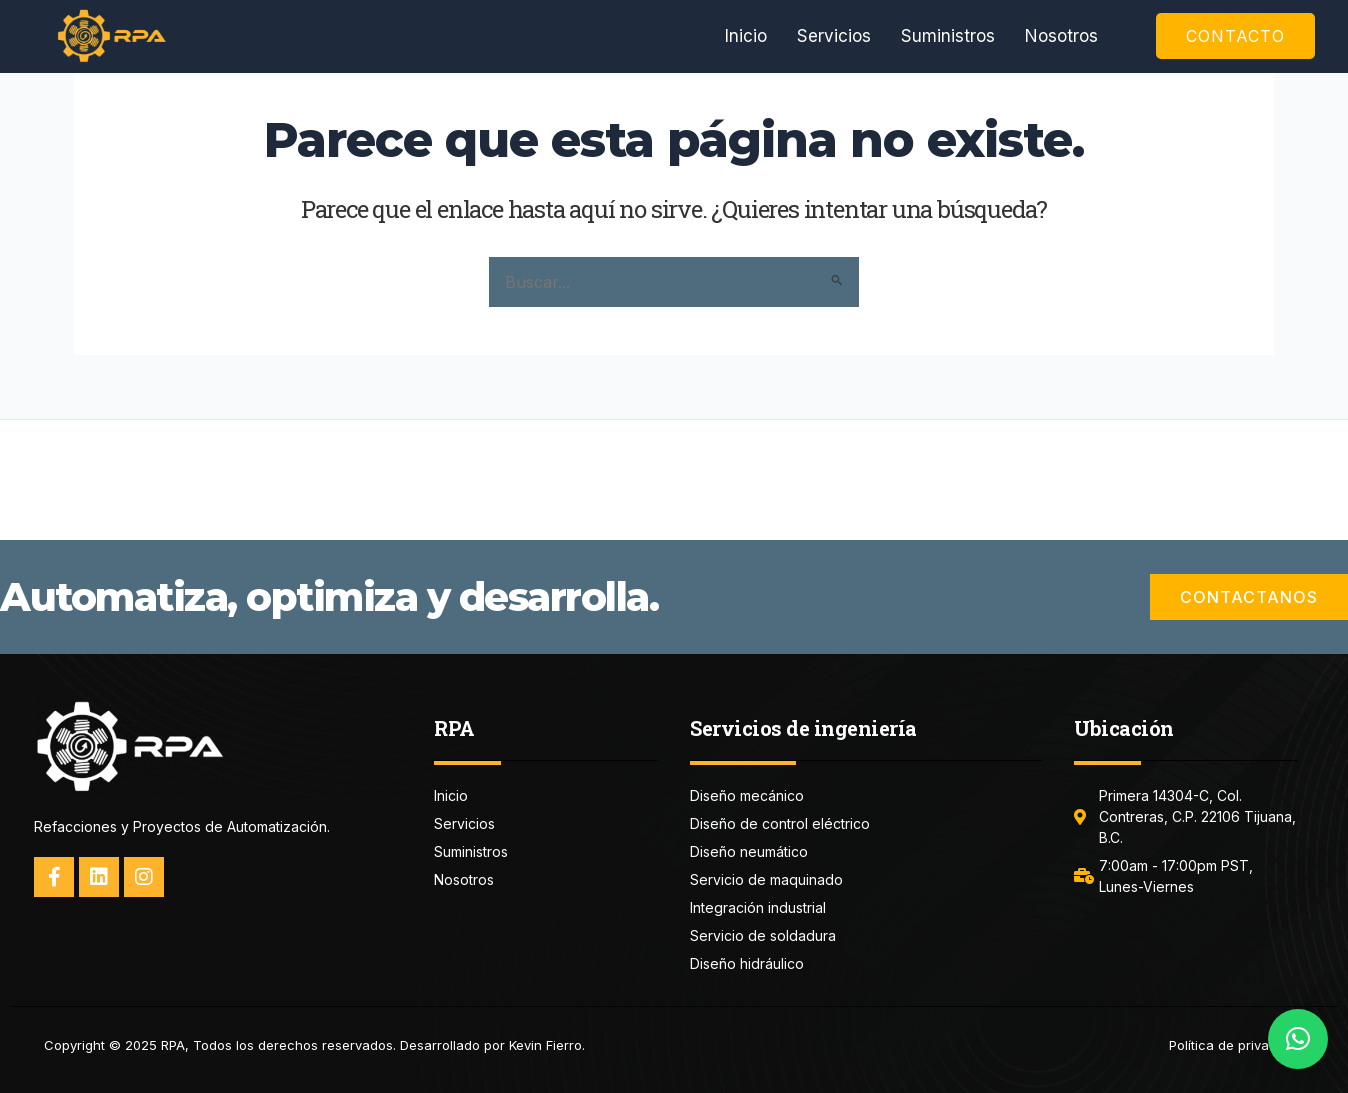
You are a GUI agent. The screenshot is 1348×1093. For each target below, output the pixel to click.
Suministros (948, 36)
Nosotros (1061, 36)
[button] (1298, 1039)
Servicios (834, 36)
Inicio (746, 36)
